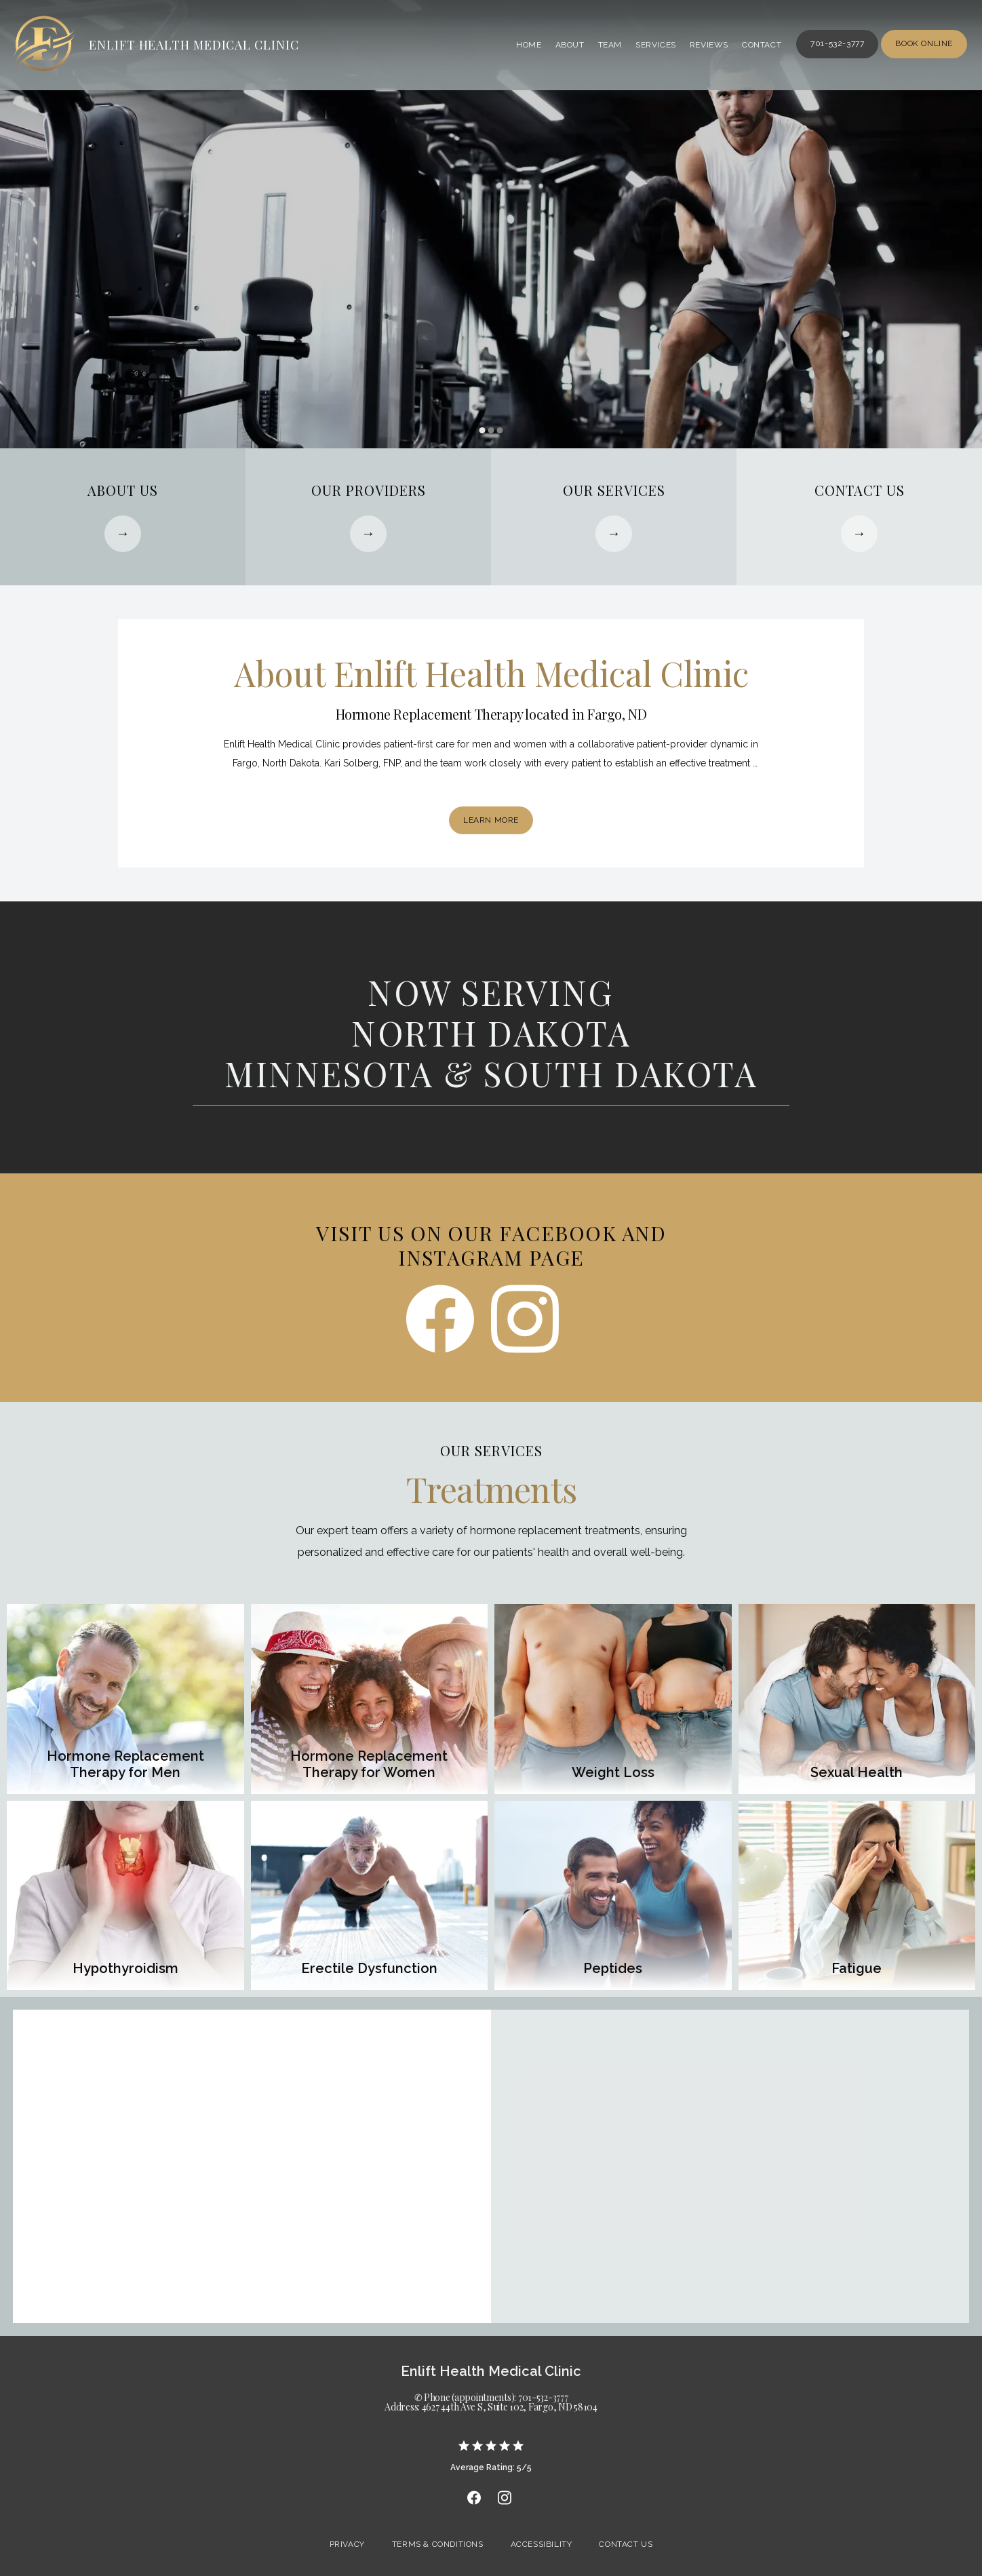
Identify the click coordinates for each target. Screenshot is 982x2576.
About (570, 45)
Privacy (347, 2544)
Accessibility (541, 2544)
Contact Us (625, 2544)
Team (610, 45)
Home (528, 45)
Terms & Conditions (438, 2544)
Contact (761, 45)
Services (655, 45)
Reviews (709, 45)
